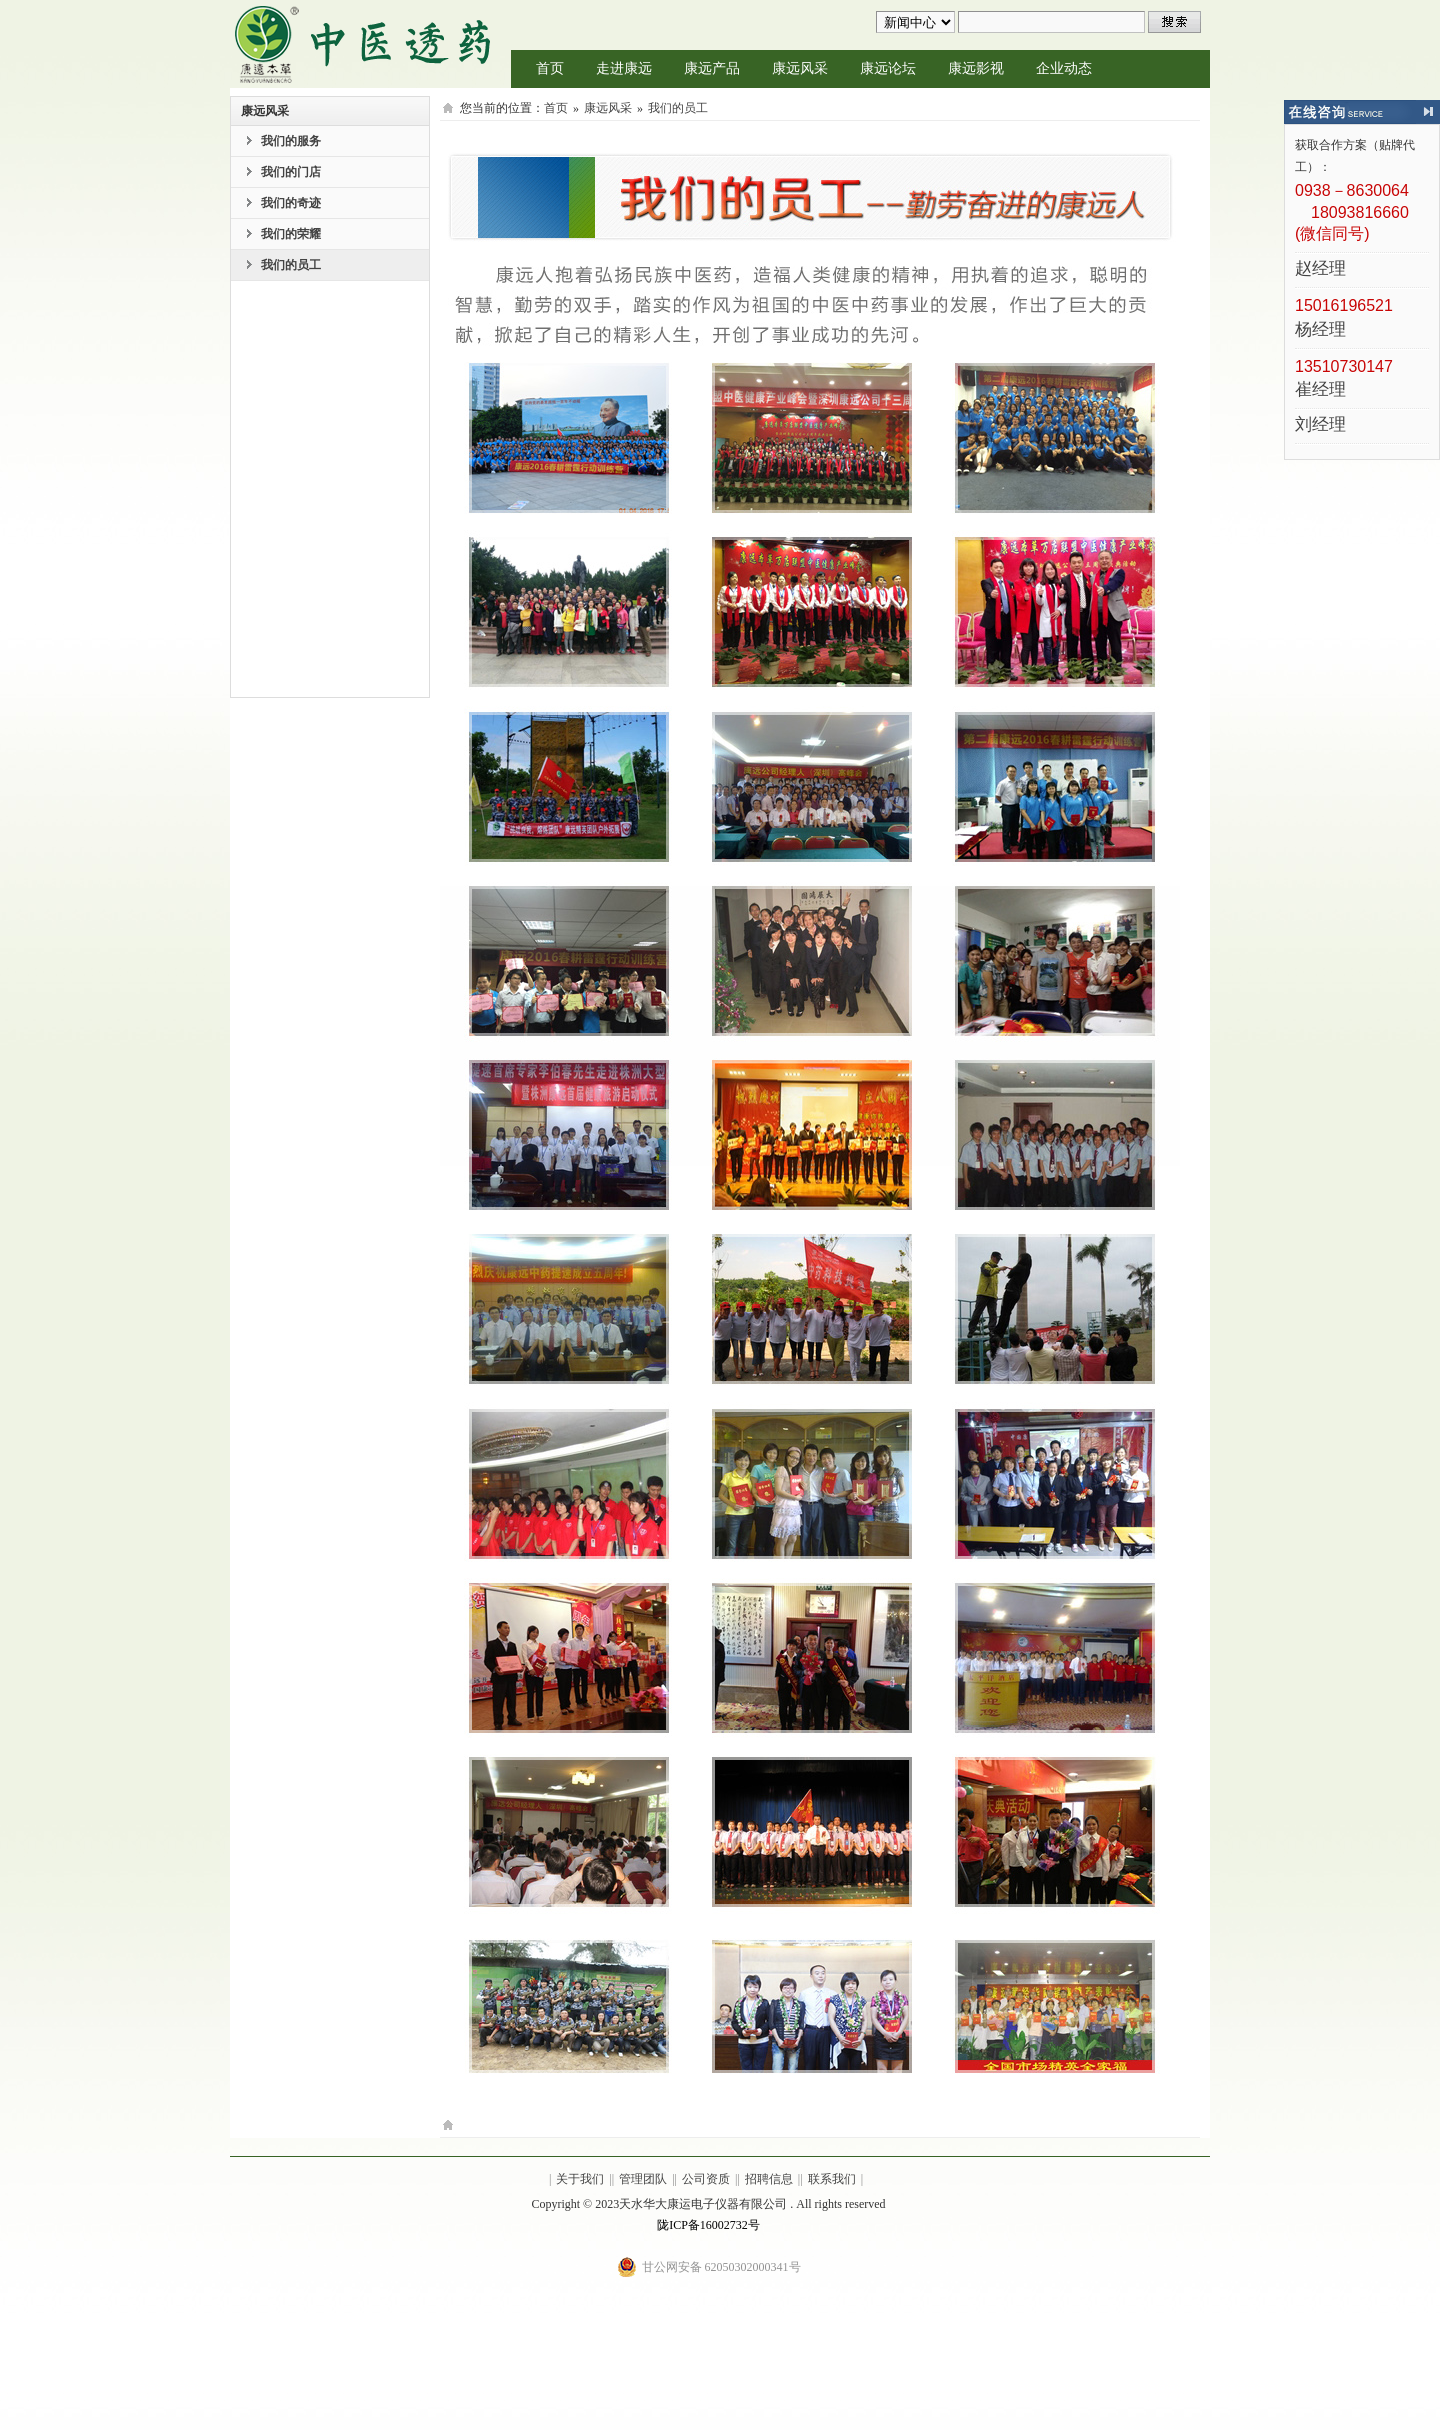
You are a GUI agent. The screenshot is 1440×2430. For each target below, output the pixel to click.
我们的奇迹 (291, 203)
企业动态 (1064, 68)
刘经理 (1320, 425)
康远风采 (800, 68)
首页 (550, 68)
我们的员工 (291, 265)
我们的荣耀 (291, 234)
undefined (915, 22)
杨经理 (1320, 330)
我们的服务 (291, 141)
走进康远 (624, 68)
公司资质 (706, 2179)
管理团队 (643, 2179)
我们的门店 (291, 172)
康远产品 (712, 68)
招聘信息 (769, 2179)
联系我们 (832, 2179)
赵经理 (1320, 269)
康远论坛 (888, 68)
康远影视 (976, 68)
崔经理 (1320, 390)
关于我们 (580, 2179)
